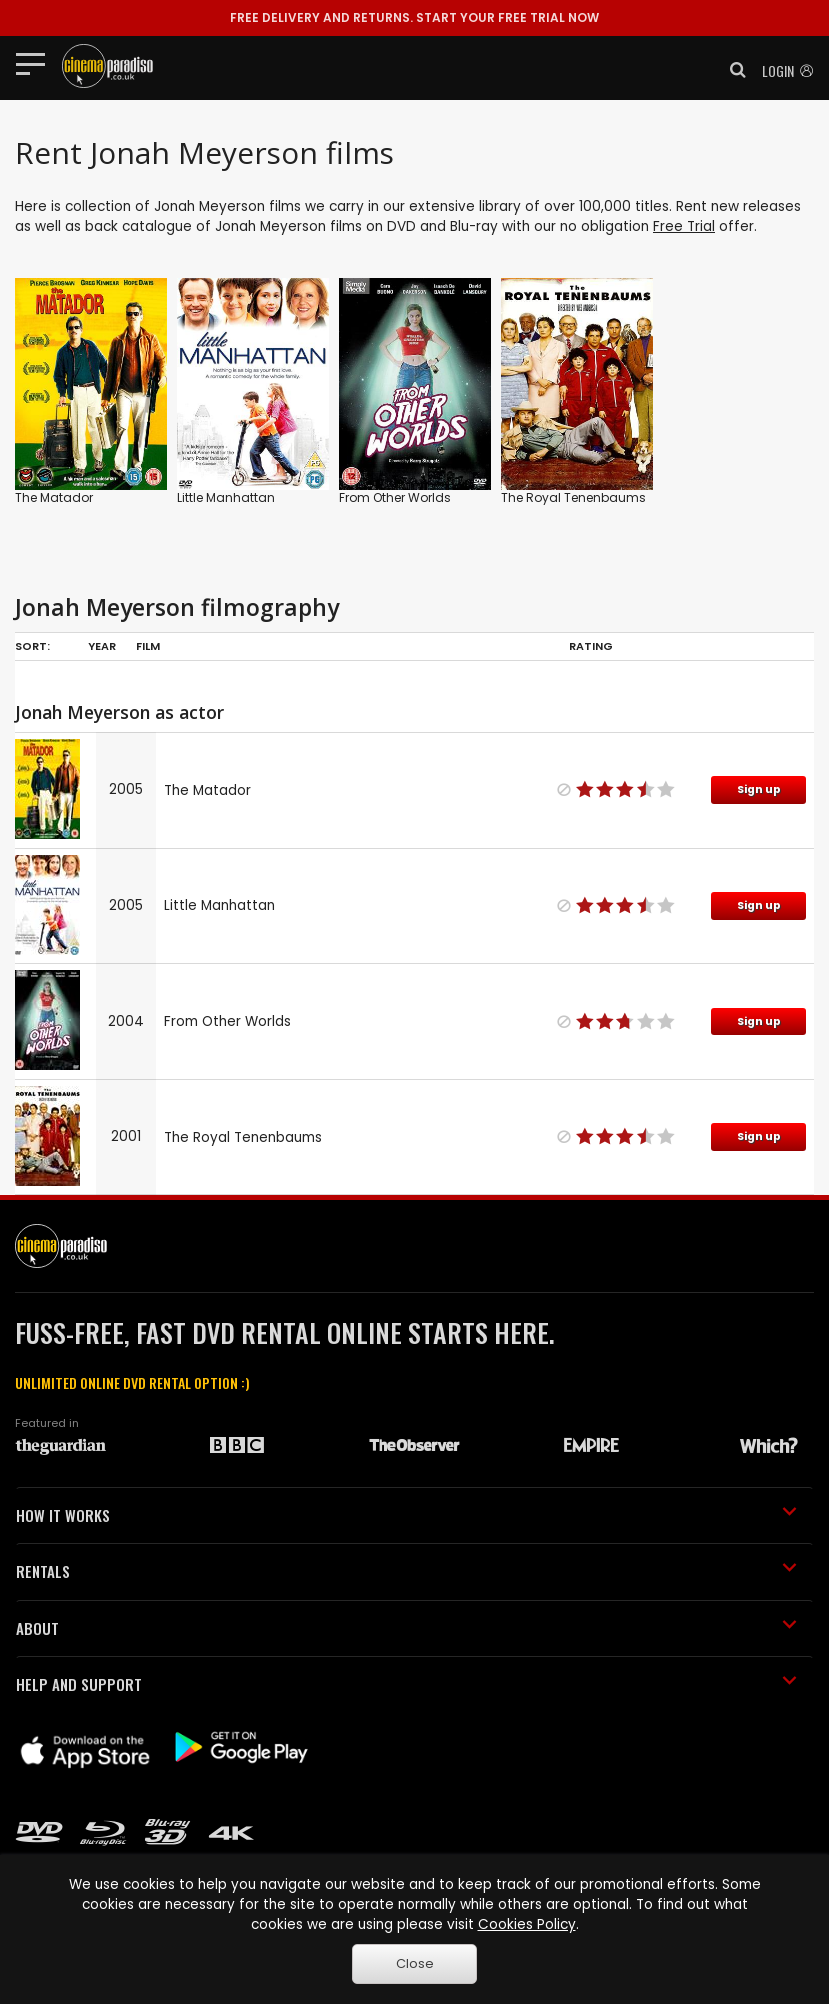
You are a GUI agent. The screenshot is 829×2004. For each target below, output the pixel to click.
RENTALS (406, 1571)
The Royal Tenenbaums (573, 497)
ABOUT (406, 1628)
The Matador (54, 497)
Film (148, 646)
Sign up (759, 789)
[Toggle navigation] (36, 63)
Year (102, 646)
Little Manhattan (226, 497)
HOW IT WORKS (406, 1515)
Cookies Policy (527, 1924)
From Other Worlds (395, 497)
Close (415, 1963)
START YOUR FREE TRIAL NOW (414, 17)
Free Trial (684, 226)
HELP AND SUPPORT (406, 1684)
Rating (591, 646)
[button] (732, 70)
